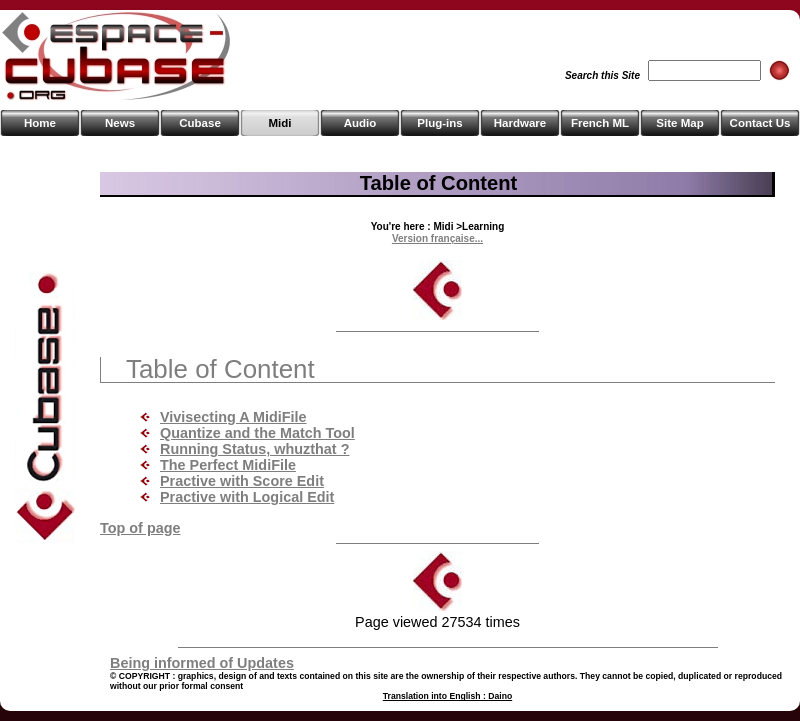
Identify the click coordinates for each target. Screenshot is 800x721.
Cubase (200, 123)
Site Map (679, 123)
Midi (279, 123)
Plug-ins (439, 123)
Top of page (140, 528)
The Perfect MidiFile (228, 465)
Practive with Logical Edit (247, 497)
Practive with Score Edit (242, 481)
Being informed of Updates (202, 663)
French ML (600, 123)
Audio (360, 123)
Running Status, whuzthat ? (254, 449)
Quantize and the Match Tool (257, 433)
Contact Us (760, 123)
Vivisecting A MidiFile (233, 417)
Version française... (437, 238)
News (120, 123)
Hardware (520, 123)
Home (40, 123)
